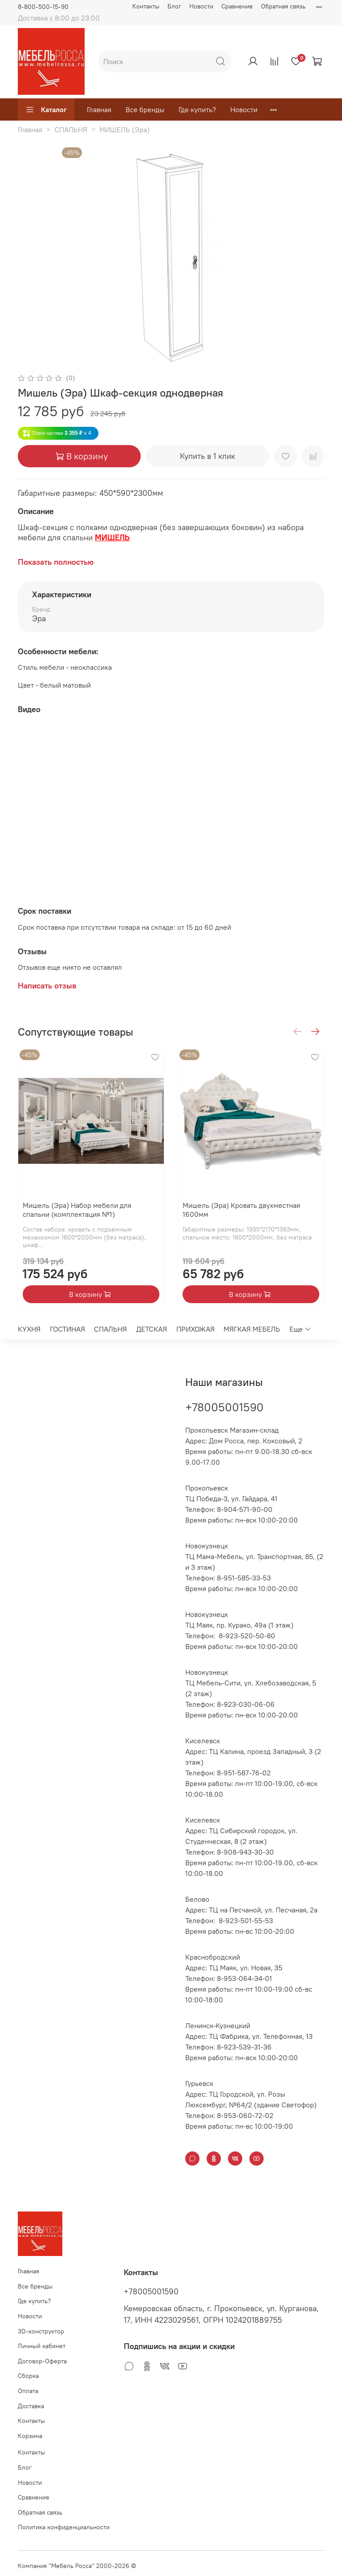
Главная (99, 109)
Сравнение (237, 6)
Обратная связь (283, 6)
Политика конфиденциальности (64, 2527)
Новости (201, 6)
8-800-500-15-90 (43, 7)
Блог (174, 6)
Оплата (28, 2391)
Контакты (145, 6)
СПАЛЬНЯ (70, 129)
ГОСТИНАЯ (67, 1328)
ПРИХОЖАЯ (195, 1328)
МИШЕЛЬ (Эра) (124, 129)
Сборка (28, 2376)
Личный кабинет (41, 2346)
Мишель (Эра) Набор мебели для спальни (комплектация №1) (77, 1210)
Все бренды (145, 109)
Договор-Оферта (42, 2361)
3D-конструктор (41, 2331)
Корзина (30, 2436)
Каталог (46, 109)
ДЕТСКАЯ (151, 1328)
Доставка (31, 2406)
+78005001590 (224, 1407)
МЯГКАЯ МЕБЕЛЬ (252, 1328)
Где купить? (197, 109)
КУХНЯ (29, 1328)
